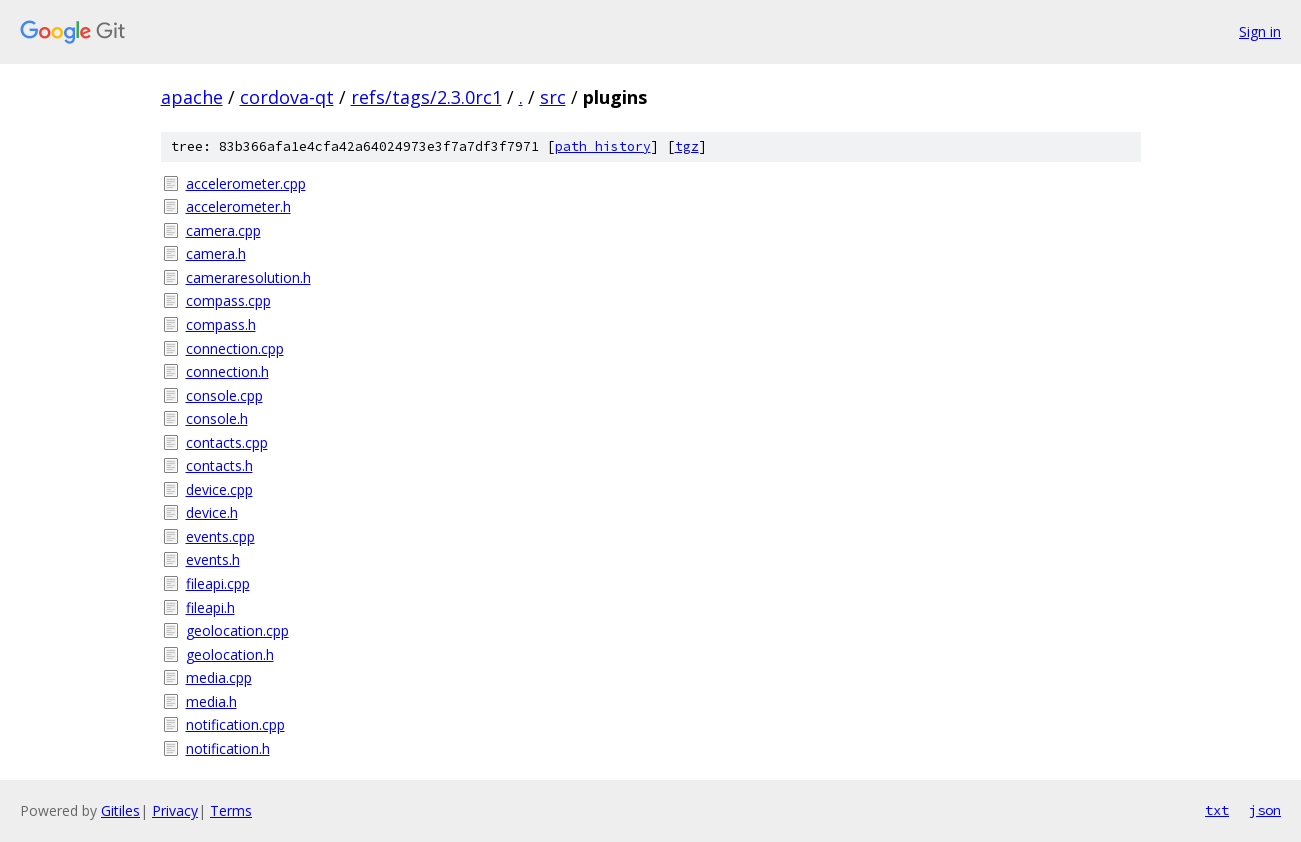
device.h (212, 512)
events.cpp (220, 536)
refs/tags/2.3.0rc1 (426, 97)
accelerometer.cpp (246, 183)
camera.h (216, 253)
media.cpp (219, 677)
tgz (687, 146)
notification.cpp (235, 724)
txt (1217, 810)
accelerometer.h (238, 206)
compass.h (221, 324)
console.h (217, 418)
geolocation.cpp (237, 630)
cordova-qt (287, 97)
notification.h (228, 748)
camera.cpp (223, 230)
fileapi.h (210, 607)
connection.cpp (235, 348)
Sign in (1260, 31)
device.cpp (219, 489)
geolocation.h (230, 654)
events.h (213, 559)
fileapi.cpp (218, 583)
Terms (231, 810)
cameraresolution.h (248, 277)
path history (603, 146)
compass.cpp (228, 300)
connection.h (227, 371)
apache (192, 97)
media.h (211, 701)
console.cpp (224, 395)
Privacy (175, 810)
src (553, 97)
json (1265, 810)
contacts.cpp (227, 442)
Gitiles (120, 810)
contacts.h (219, 465)
